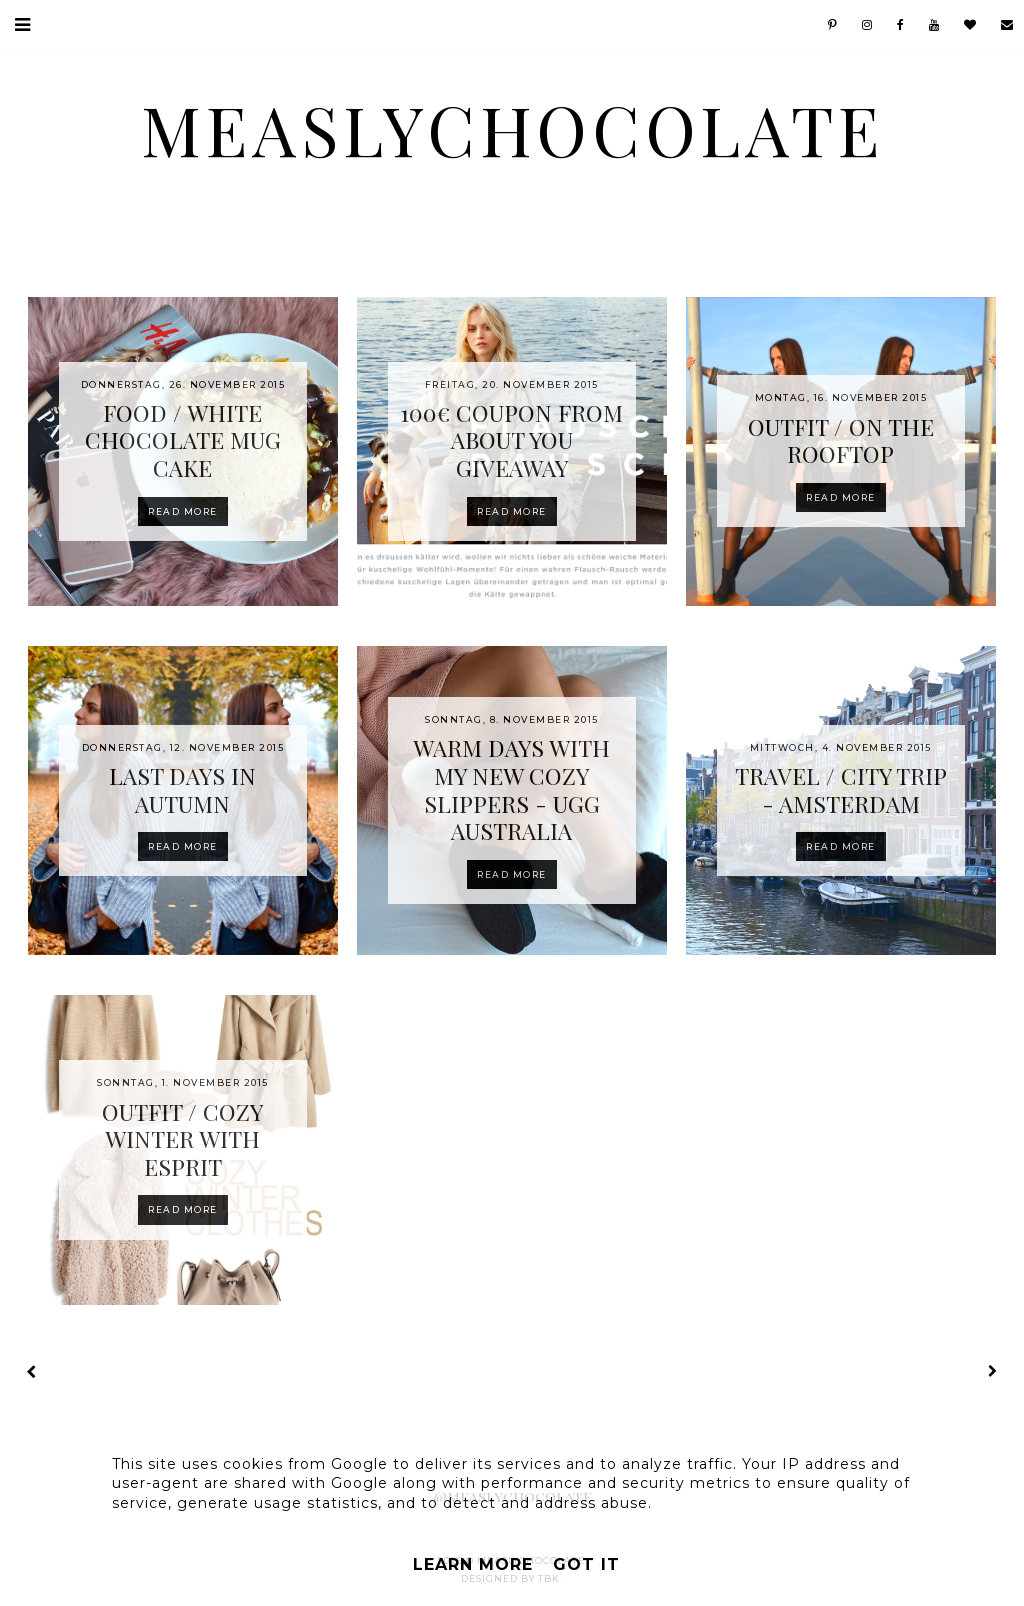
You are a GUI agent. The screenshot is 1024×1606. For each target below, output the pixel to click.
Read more (183, 511)
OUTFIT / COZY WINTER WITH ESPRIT (182, 1139)
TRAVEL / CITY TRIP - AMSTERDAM (841, 789)
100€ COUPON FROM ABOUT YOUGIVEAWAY (511, 440)
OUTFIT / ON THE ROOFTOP (841, 440)
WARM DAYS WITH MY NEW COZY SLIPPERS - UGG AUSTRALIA (511, 789)
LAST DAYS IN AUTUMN (182, 789)
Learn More (473, 1564)
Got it (586, 1564)
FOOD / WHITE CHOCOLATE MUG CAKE (183, 440)
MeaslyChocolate (512, 128)
